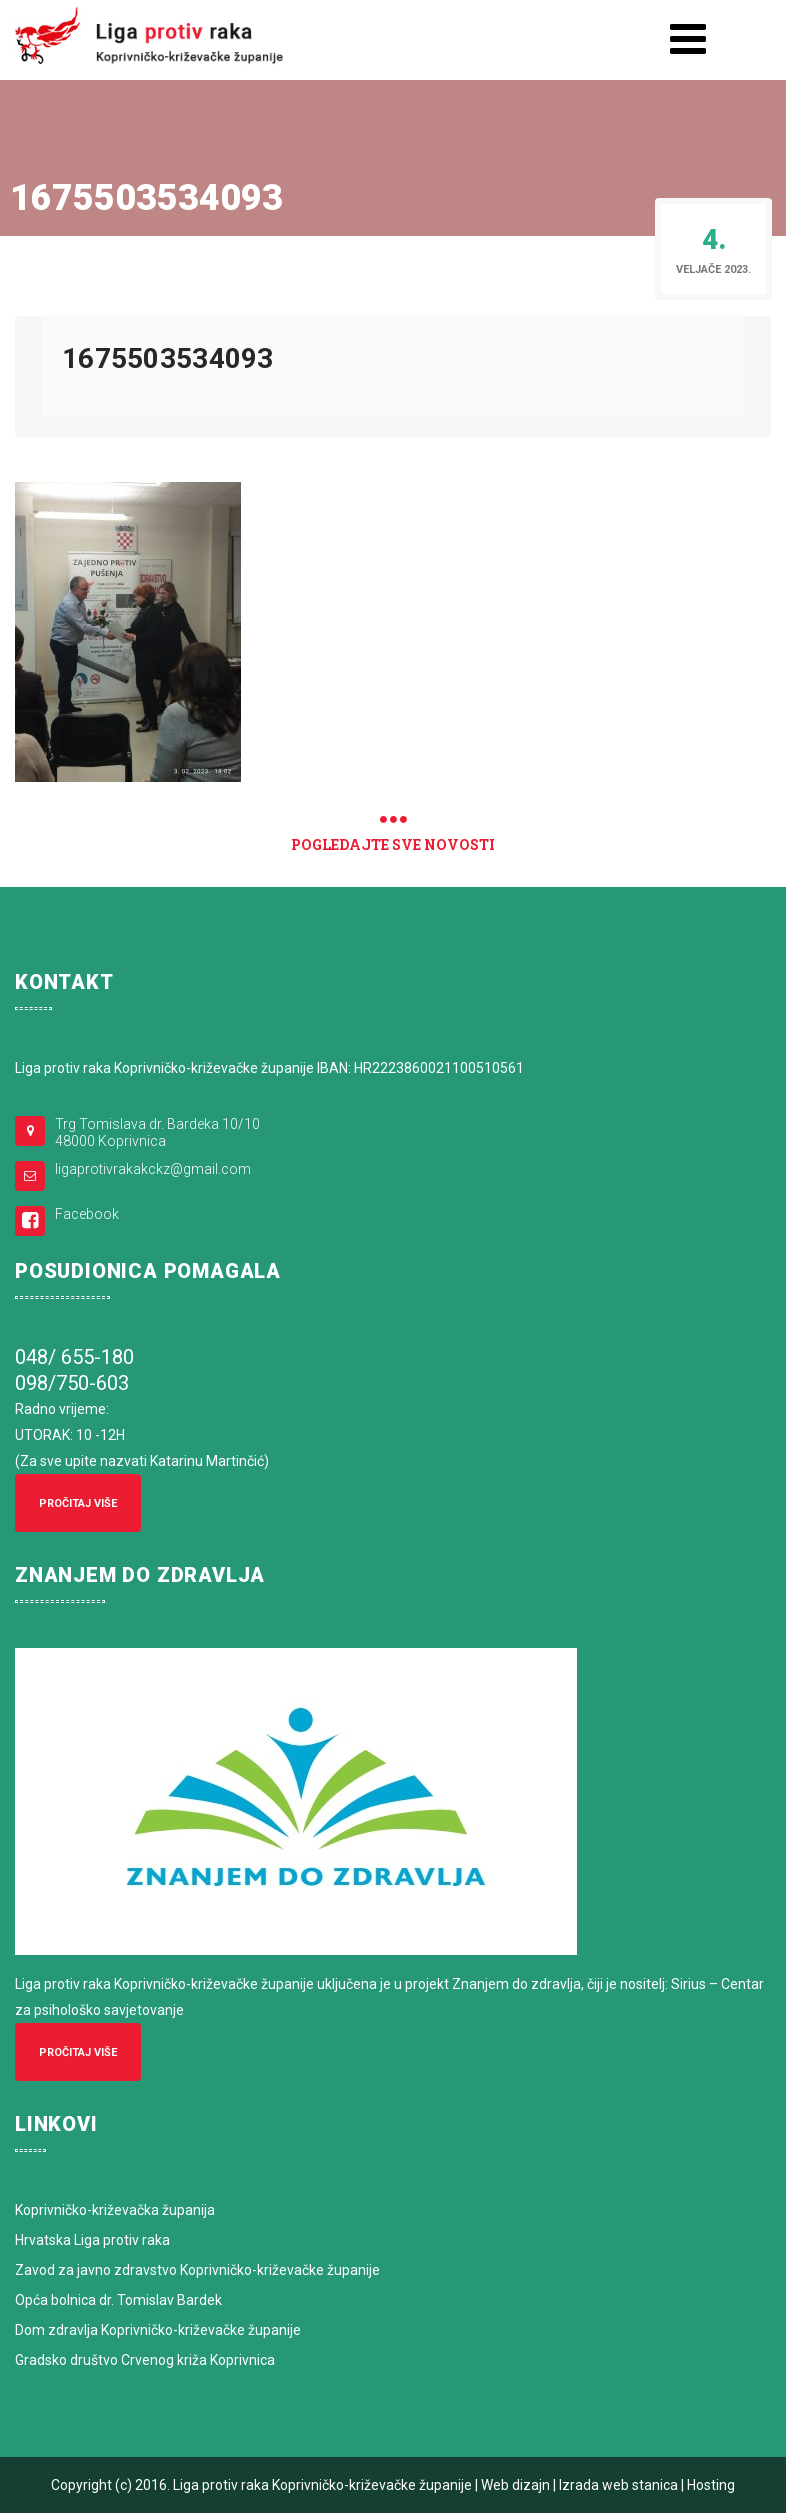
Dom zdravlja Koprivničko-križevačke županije (158, 2330)
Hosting (711, 2485)
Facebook (87, 1214)
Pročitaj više (78, 1503)
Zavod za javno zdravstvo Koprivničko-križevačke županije (197, 2270)
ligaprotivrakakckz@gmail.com (153, 1169)
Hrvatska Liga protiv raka (92, 2240)
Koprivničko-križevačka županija (115, 2210)
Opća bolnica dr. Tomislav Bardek (118, 2300)
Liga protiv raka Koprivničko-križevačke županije (322, 2485)
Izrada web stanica (618, 2485)
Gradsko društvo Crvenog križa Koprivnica (145, 2360)
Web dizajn (515, 2485)
